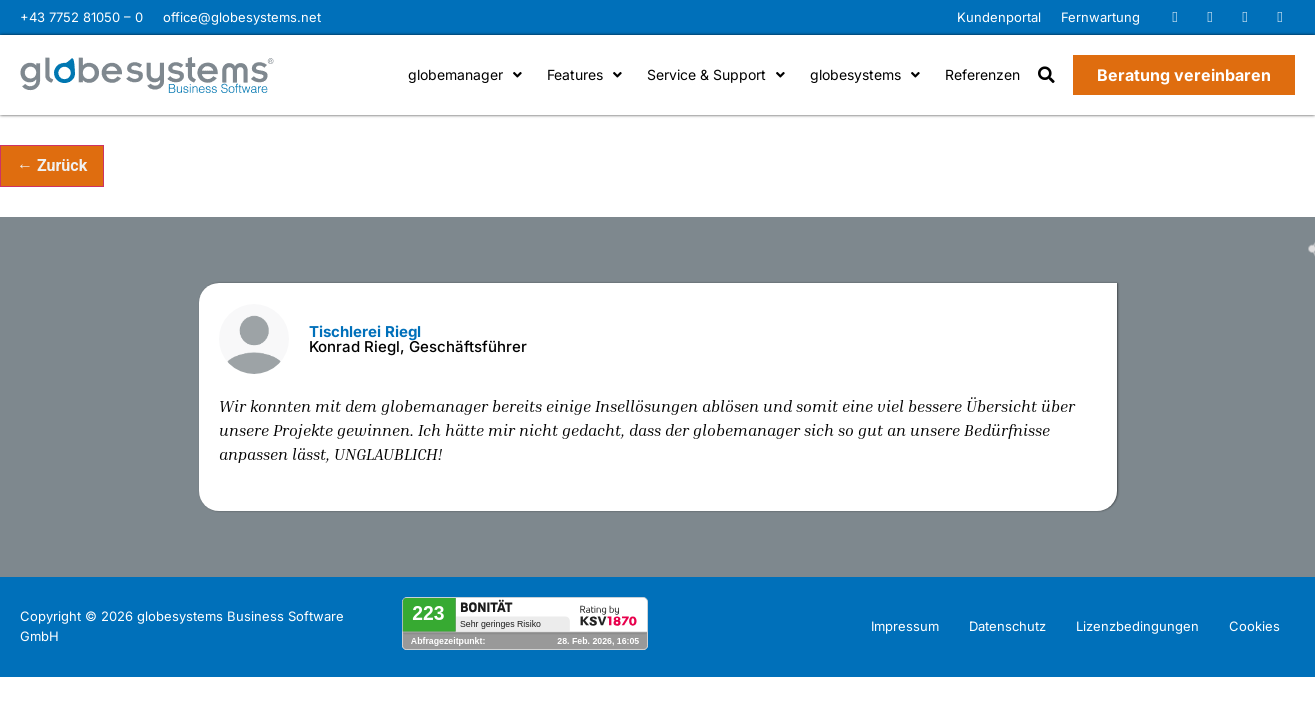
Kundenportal (999, 17)
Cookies (1254, 626)
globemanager (465, 74)
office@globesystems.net (242, 17)
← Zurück (52, 165)
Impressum (905, 626)
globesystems (865, 74)
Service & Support (716, 74)
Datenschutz (1007, 626)
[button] (1046, 75)
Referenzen (982, 74)
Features (584, 74)
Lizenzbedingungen (1137, 626)
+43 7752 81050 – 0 (81, 17)
